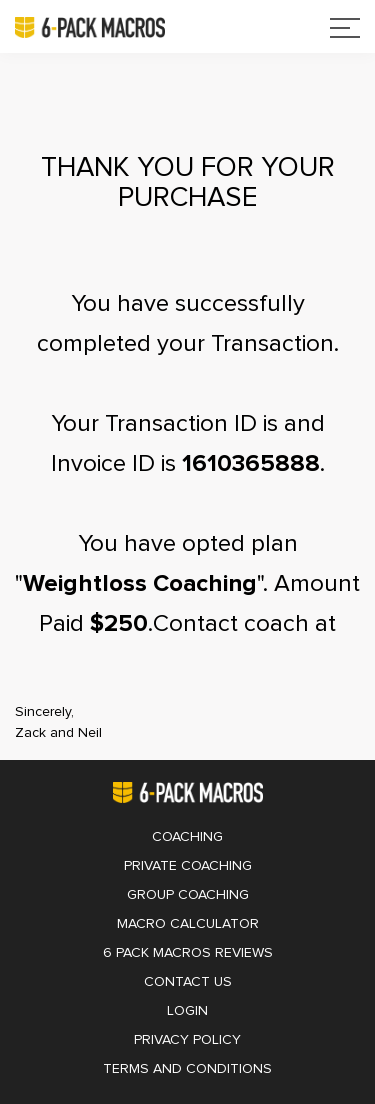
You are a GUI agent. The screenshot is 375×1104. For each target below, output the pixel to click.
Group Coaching (188, 895)
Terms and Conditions (187, 1069)
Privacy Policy (187, 1040)
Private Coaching (188, 866)
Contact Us (188, 982)
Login (187, 1011)
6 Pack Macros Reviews (188, 953)
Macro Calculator (188, 924)
